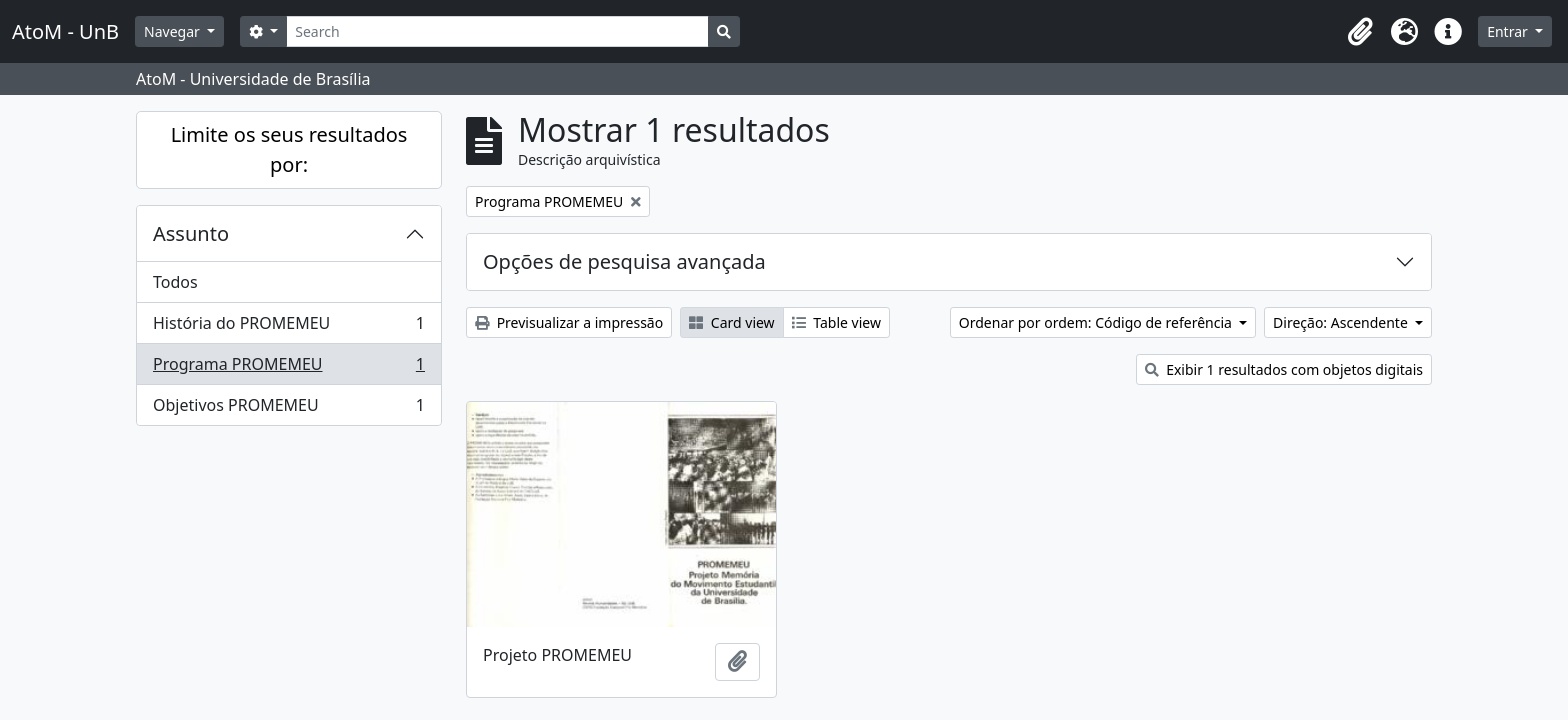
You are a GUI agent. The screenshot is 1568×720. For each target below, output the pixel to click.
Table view (836, 322)
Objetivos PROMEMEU (288, 409)
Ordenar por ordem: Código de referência (1097, 322)
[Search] (497, 31)
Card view (731, 322)
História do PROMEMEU (288, 327)
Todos (175, 282)
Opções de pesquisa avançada (624, 261)
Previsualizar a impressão (569, 322)
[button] (1360, 32)
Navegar (173, 31)
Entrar (1509, 31)
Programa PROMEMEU (288, 368)
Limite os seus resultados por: (289, 149)
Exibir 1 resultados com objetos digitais (1284, 369)
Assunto (191, 233)
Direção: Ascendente (1342, 322)
